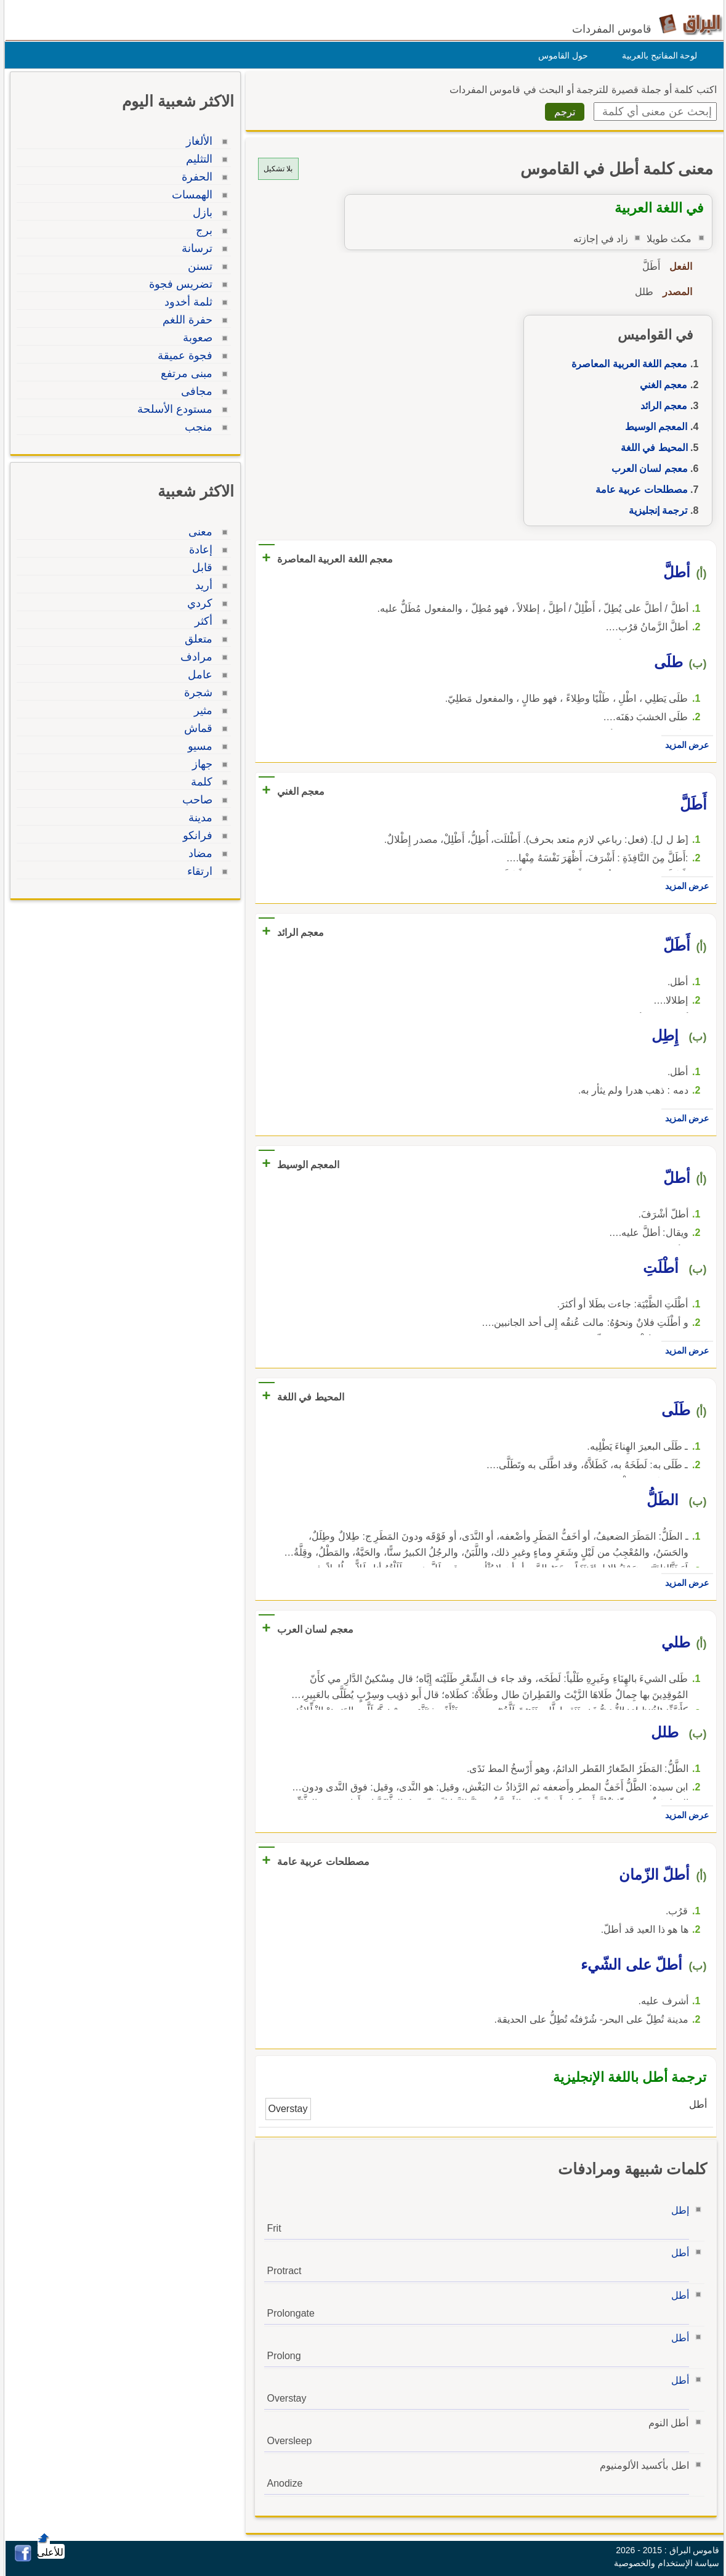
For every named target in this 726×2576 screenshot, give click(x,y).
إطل (677, 2210)
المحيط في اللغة (651, 447)
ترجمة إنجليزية (655, 510)
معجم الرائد (660, 405)
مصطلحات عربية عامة (638, 489)
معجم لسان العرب (646, 468)
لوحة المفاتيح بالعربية (657, 55)
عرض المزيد (684, 745)
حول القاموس (560, 55)
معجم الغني (660, 385)
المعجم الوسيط (653, 426)
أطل (677, 2253)
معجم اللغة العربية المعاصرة (626, 364)
